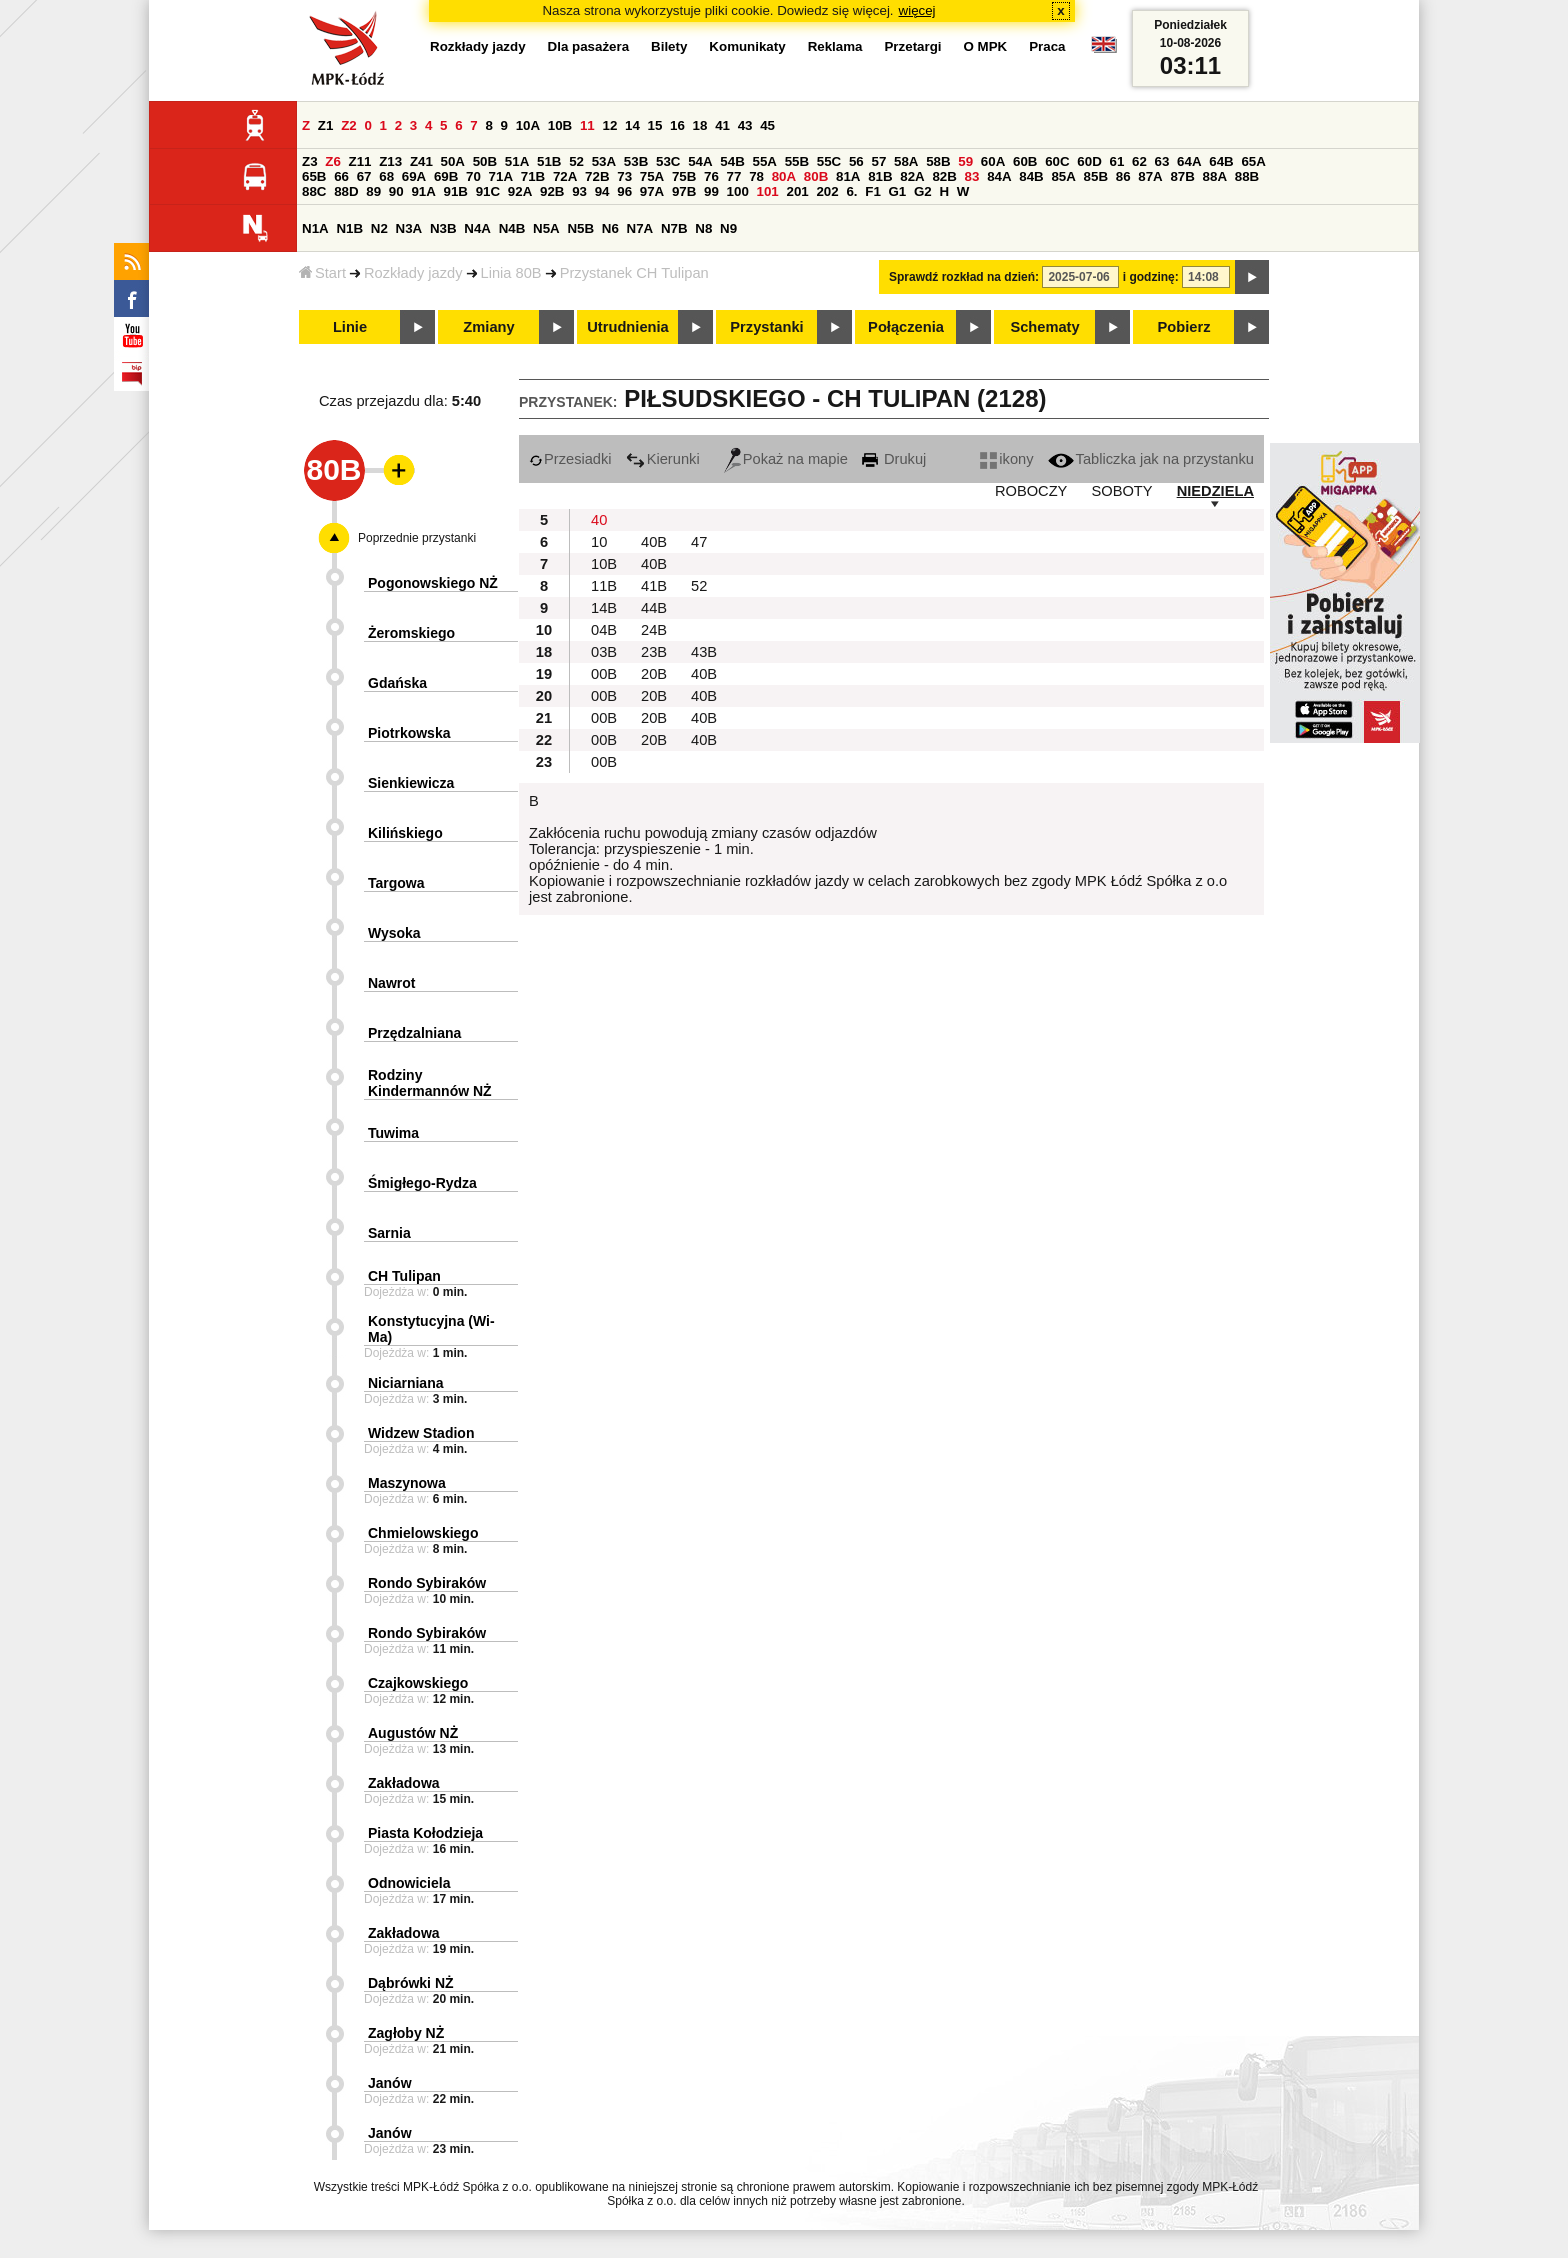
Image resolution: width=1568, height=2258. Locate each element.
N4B (512, 228)
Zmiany (488, 327)
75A (652, 176)
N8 (703, 228)
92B (552, 191)
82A (912, 176)
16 (677, 125)
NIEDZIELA (1215, 491)
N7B (674, 228)
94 (602, 191)
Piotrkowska (409, 733)
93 (579, 191)
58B (938, 161)
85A (1063, 176)
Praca (1047, 46)
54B (732, 161)
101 (768, 191)
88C (314, 191)
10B (560, 125)
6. (851, 191)
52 (576, 161)
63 (1162, 161)
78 (756, 176)
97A (652, 191)
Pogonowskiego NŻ (433, 583)
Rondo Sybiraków (427, 1583)
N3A (409, 228)
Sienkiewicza (411, 783)
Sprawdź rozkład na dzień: (964, 277)
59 (965, 161)
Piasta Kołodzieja (425, 1833)
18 (700, 125)
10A (528, 125)
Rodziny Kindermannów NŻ (430, 1083)
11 (587, 125)
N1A (315, 228)
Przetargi (912, 46)
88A (1215, 176)
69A (414, 176)
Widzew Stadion (421, 1433)
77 (734, 176)
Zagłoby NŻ (406, 2033)
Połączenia (906, 327)
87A (1150, 176)
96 (624, 191)
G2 (923, 191)
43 (745, 125)
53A (604, 161)
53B (636, 161)
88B (1247, 176)
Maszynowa (407, 1483)
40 (599, 520)
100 (738, 191)
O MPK (986, 46)
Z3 (310, 161)
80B (816, 176)
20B (654, 674)
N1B (349, 228)
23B (654, 652)
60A (993, 161)
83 (972, 176)
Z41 (421, 161)
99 (711, 191)
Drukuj (894, 459)
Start (322, 273)
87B (1182, 176)
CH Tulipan (404, 1276)
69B (446, 176)
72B (597, 176)
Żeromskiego (411, 633)
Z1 (326, 125)
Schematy (1044, 327)
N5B (580, 228)
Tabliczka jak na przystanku (1151, 459)
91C (488, 191)
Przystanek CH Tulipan (634, 273)
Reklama (835, 46)
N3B (443, 228)
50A (453, 161)
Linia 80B (511, 273)
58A (906, 161)
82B (944, 176)
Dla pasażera (589, 46)
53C (668, 161)
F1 (873, 191)
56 (856, 161)
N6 (610, 228)
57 (878, 161)
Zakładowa (404, 1783)
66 (341, 176)
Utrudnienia (627, 327)
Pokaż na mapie (786, 459)
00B (604, 674)
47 (699, 542)
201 (798, 191)
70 (473, 176)
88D (346, 191)
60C (1057, 161)
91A (423, 191)
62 (1139, 161)
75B (684, 176)
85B (1096, 176)
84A (999, 176)
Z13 (390, 161)
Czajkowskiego (418, 1683)
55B (797, 161)
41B (654, 586)
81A (848, 176)
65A (1253, 161)
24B (654, 630)
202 (827, 191)
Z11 (360, 161)
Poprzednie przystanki (417, 538)
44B (654, 608)
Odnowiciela (409, 1883)
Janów (390, 2083)
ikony (1006, 459)
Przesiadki (570, 459)
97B (684, 191)
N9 (728, 228)
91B (456, 191)
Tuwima (393, 1133)
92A (520, 191)
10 (599, 542)
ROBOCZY (1031, 491)
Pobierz (1184, 327)
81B (880, 176)
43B (704, 652)
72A (565, 176)
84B (1031, 176)
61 (1116, 161)
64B (1221, 161)
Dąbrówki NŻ (411, 1983)
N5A (546, 228)
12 (609, 125)
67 (364, 176)
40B (654, 542)
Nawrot (391, 983)
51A (517, 161)
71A (501, 176)
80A (784, 176)
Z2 (349, 125)
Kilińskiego (405, 833)
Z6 (333, 161)
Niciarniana (405, 1383)
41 (722, 125)
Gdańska (397, 683)
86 (1123, 176)
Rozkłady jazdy (413, 273)
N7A (640, 228)
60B (1025, 161)
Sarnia (389, 1233)
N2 (379, 228)
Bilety (669, 46)
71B (533, 176)
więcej (917, 10)
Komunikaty (747, 46)
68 (386, 176)
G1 (898, 191)
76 (711, 176)
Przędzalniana (414, 1033)
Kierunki (663, 459)
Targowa (396, 883)
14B (604, 608)
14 (632, 125)
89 (373, 191)
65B (314, 176)
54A (700, 161)
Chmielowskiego (423, 1533)
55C (829, 161)
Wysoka (394, 933)
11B (604, 586)
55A (764, 161)
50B (485, 161)
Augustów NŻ (413, 1733)
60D (1089, 161)
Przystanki (766, 327)
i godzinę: (1151, 277)
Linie (350, 327)
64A (1189, 161)
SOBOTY (1121, 491)
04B (604, 630)
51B (549, 161)
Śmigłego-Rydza (422, 1183)
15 (655, 125)
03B (604, 652)
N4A (477, 228)
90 (396, 191)
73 (624, 176)
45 (767, 125)
